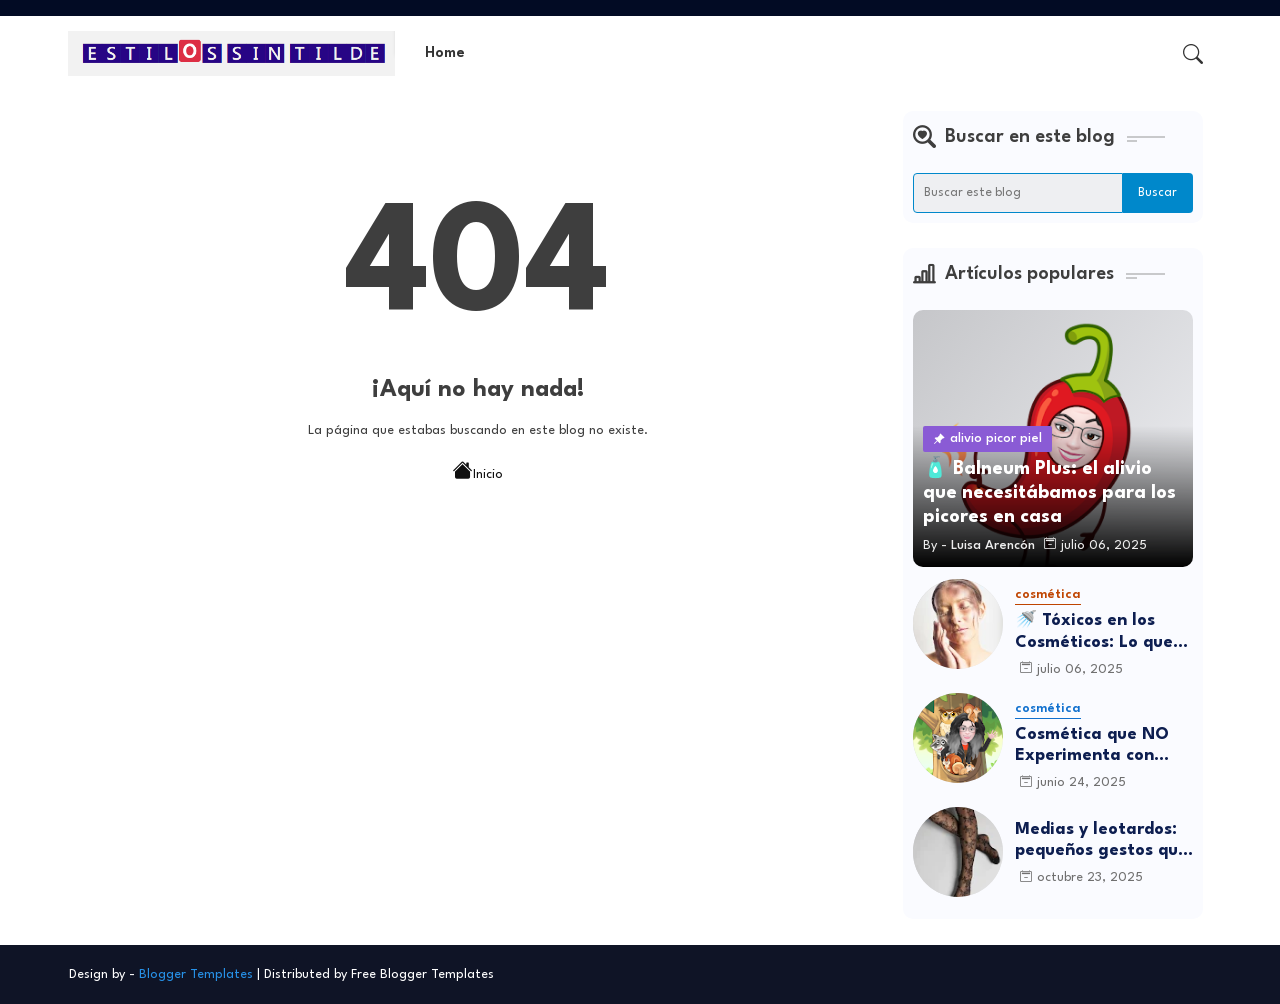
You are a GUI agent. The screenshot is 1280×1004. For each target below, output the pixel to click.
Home (445, 53)
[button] (1193, 54)
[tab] (445, 53)
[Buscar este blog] (1018, 193)
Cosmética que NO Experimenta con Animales (1092, 746)
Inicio (478, 473)
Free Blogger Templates (422, 974)
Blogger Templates (196, 974)
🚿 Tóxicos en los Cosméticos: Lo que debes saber (1094, 632)
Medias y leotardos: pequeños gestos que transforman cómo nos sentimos (1101, 841)
